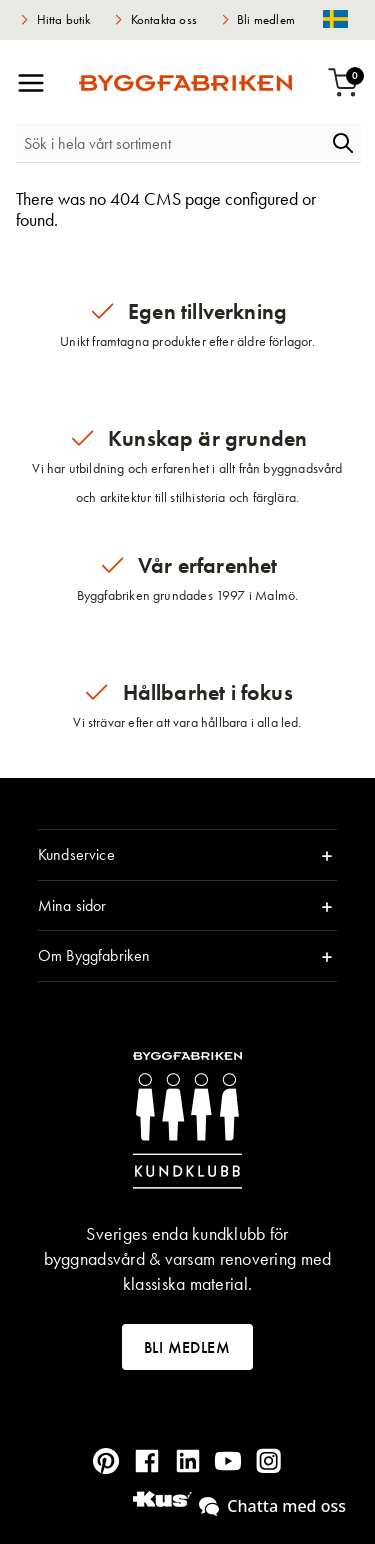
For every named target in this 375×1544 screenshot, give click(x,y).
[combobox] (170, 143)
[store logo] (185, 83)
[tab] (187, 855)
